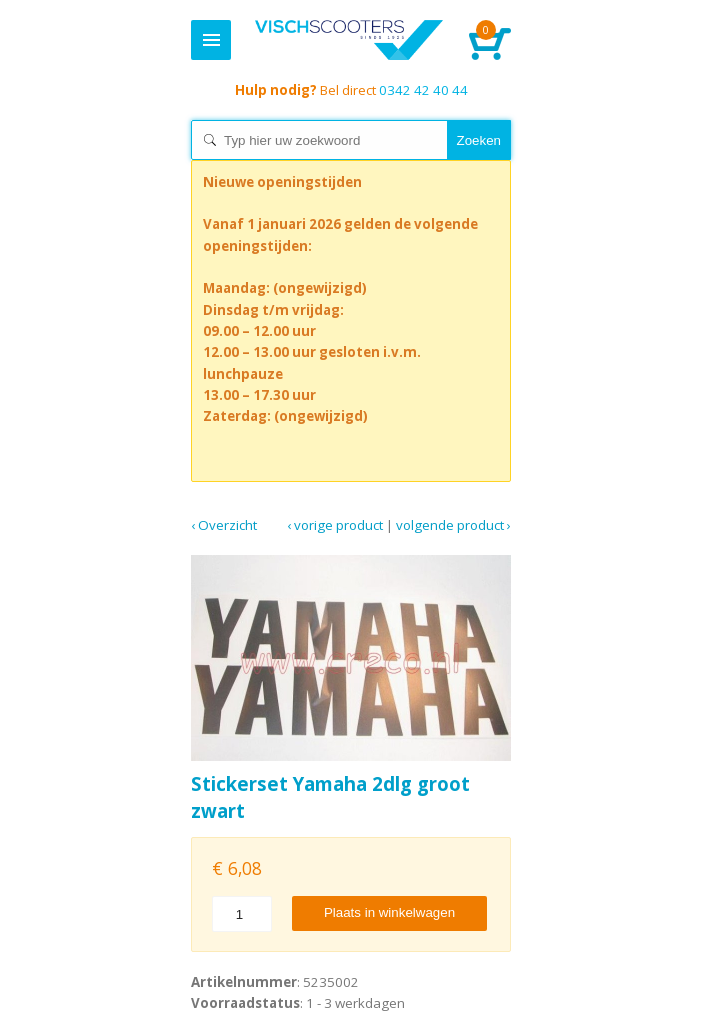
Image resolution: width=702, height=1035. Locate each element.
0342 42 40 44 (351, 90)
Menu (211, 40)
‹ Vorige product (335, 525)
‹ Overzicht (224, 525)
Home (348, 40)
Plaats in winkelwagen (389, 912)
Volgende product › (453, 525)
